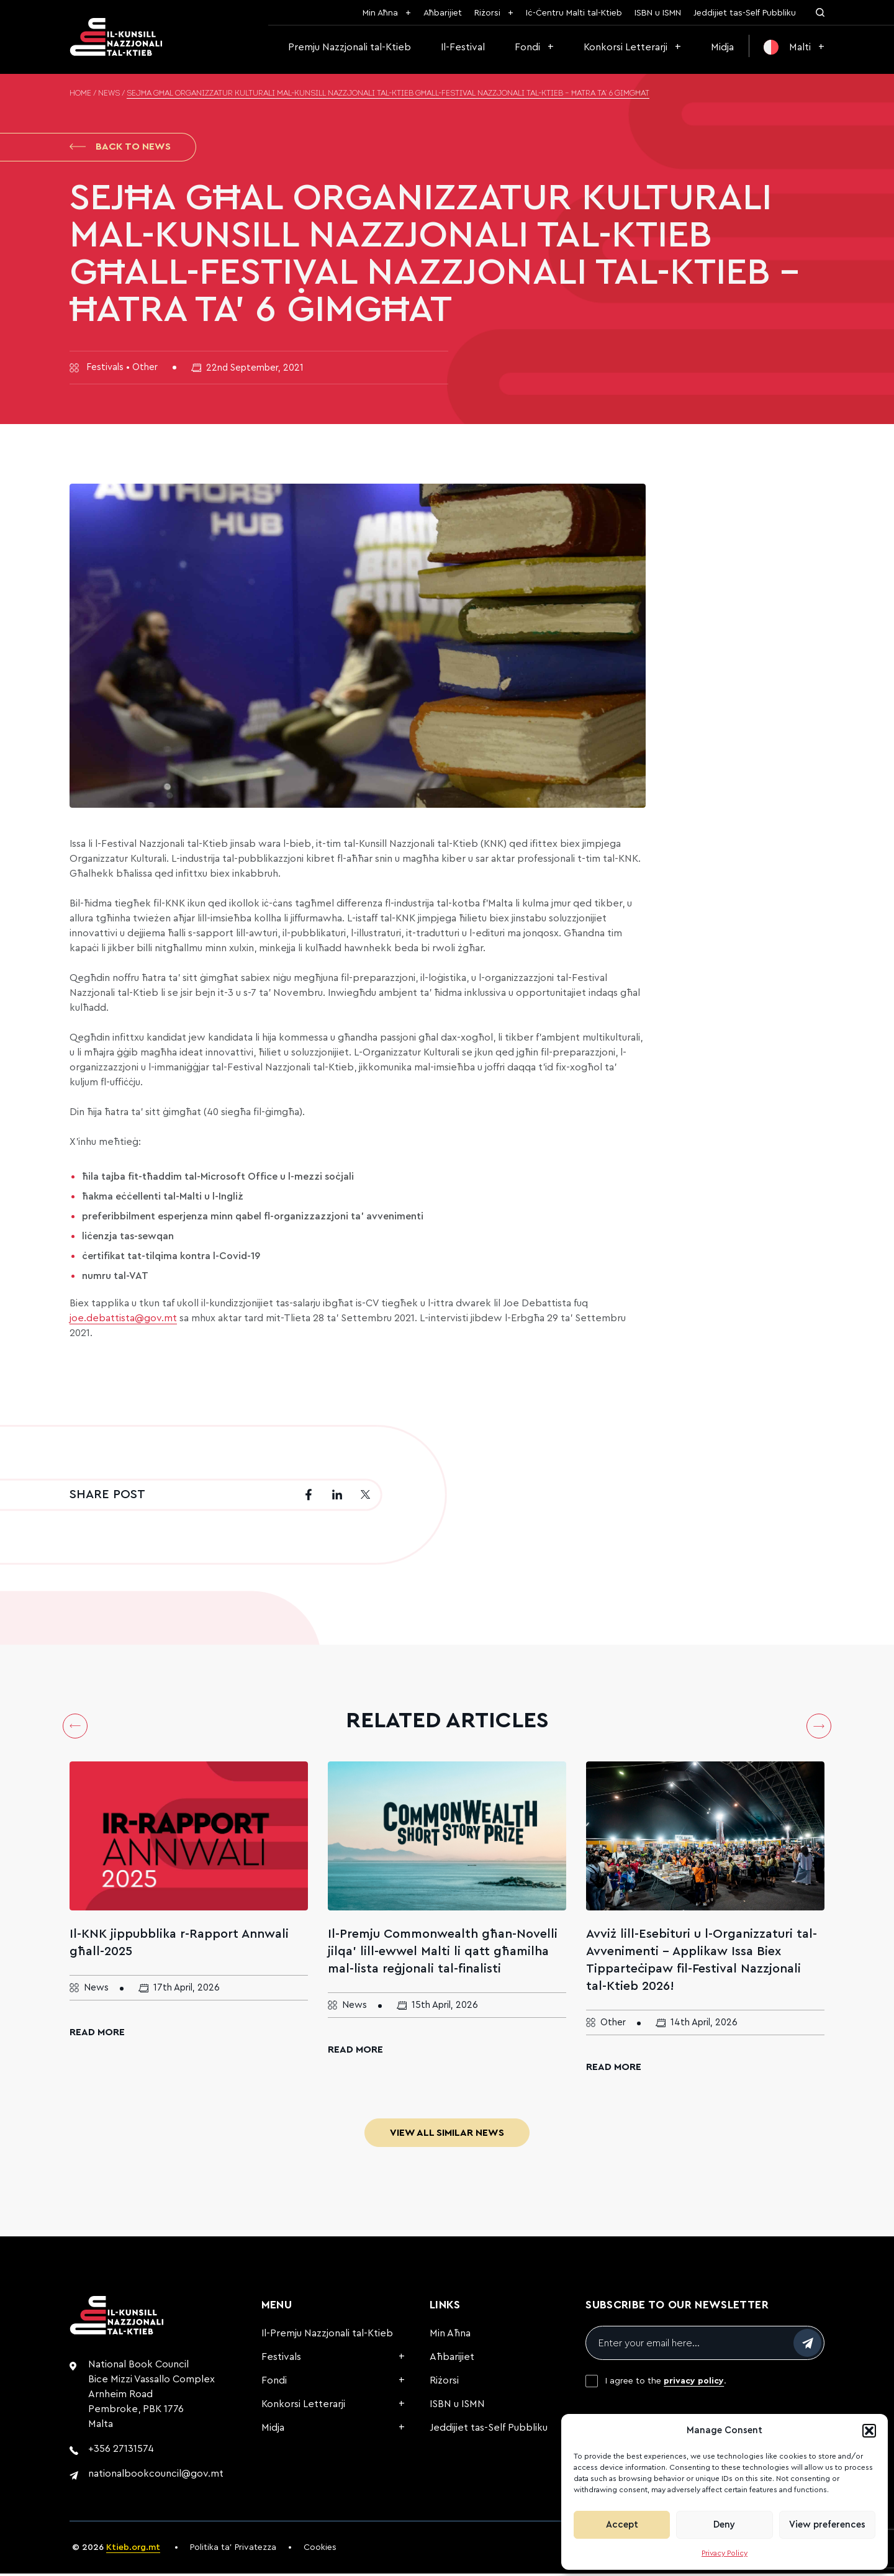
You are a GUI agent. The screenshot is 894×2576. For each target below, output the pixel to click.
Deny (724, 2524)
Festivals (281, 2359)
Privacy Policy (724, 2553)
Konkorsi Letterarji (625, 47)
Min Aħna (380, 13)
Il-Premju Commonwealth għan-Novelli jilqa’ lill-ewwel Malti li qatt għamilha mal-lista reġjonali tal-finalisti (443, 1953)
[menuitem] (794, 47)
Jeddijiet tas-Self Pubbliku (744, 13)
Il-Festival (463, 47)
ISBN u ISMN (657, 13)
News (109, 93)
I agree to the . (665, 2383)
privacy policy (694, 2383)
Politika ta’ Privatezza (233, 2550)
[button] (869, 2431)
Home (80, 93)
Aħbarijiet (442, 13)
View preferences (827, 2524)
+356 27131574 (121, 2451)
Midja (722, 47)
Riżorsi (487, 13)
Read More (97, 2035)
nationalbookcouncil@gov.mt (156, 2476)
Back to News (120, 148)
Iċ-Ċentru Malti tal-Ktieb (574, 13)
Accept (622, 2524)
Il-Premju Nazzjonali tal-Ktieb (327, 2336)
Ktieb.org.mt (133, 2550)
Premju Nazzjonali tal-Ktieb (349, 47)
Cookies (320, 2550)
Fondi (527, 47)
